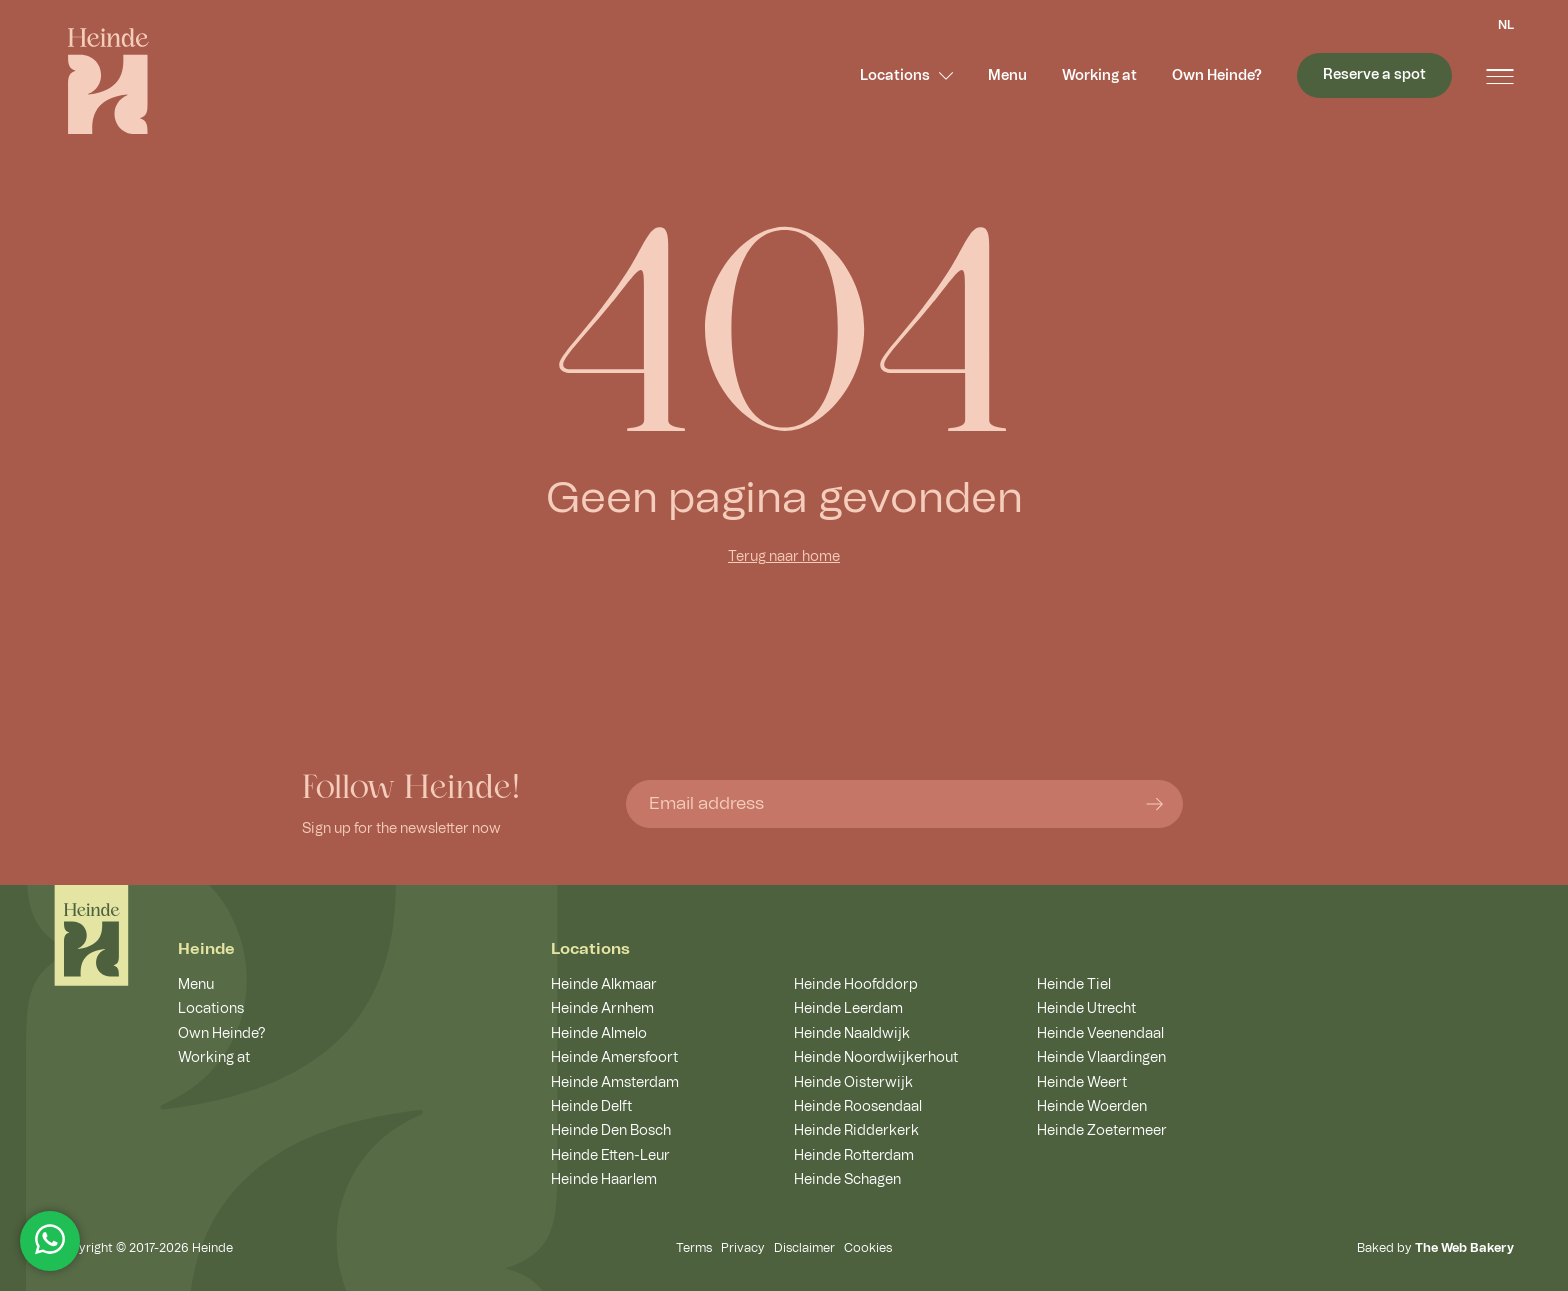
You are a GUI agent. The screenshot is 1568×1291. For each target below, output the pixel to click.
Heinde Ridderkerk (856, 1131)
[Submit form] (1154, 803)
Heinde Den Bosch (611, 1131)
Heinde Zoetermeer (1102, 1131)
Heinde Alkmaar (604, 985)
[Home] (91, 935)
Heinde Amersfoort (614, 1058)
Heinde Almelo (599, 1034)
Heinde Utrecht (1086, 1009)
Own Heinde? (1217, 76)
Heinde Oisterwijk (853, 1083)
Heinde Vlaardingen (1101, 1058)
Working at (1099, 76)
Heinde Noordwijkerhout (876, 1058)
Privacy (743, 1248)
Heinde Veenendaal (1100, 1034)
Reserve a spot (1374, 75)
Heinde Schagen (847, 1180)
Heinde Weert (1082, 1083)
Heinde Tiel (1074, 985)
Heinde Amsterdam (615, 1083)
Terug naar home (784, 557)
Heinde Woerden (1092, 1107)
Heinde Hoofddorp (856, 985)
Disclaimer (804, 1248)
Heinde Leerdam (848, 1009)
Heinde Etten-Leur (610, 1156)
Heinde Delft (591, 1107)
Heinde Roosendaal (858, 1107)
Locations (907, 76)
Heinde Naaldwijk (852, 1034)
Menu (1007, 76)
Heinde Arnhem (602, 1009)
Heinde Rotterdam (854, 1156)
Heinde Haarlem (604, 1180)
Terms (694, 1248)
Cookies (868, 1248)
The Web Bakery (1464, 1248)
